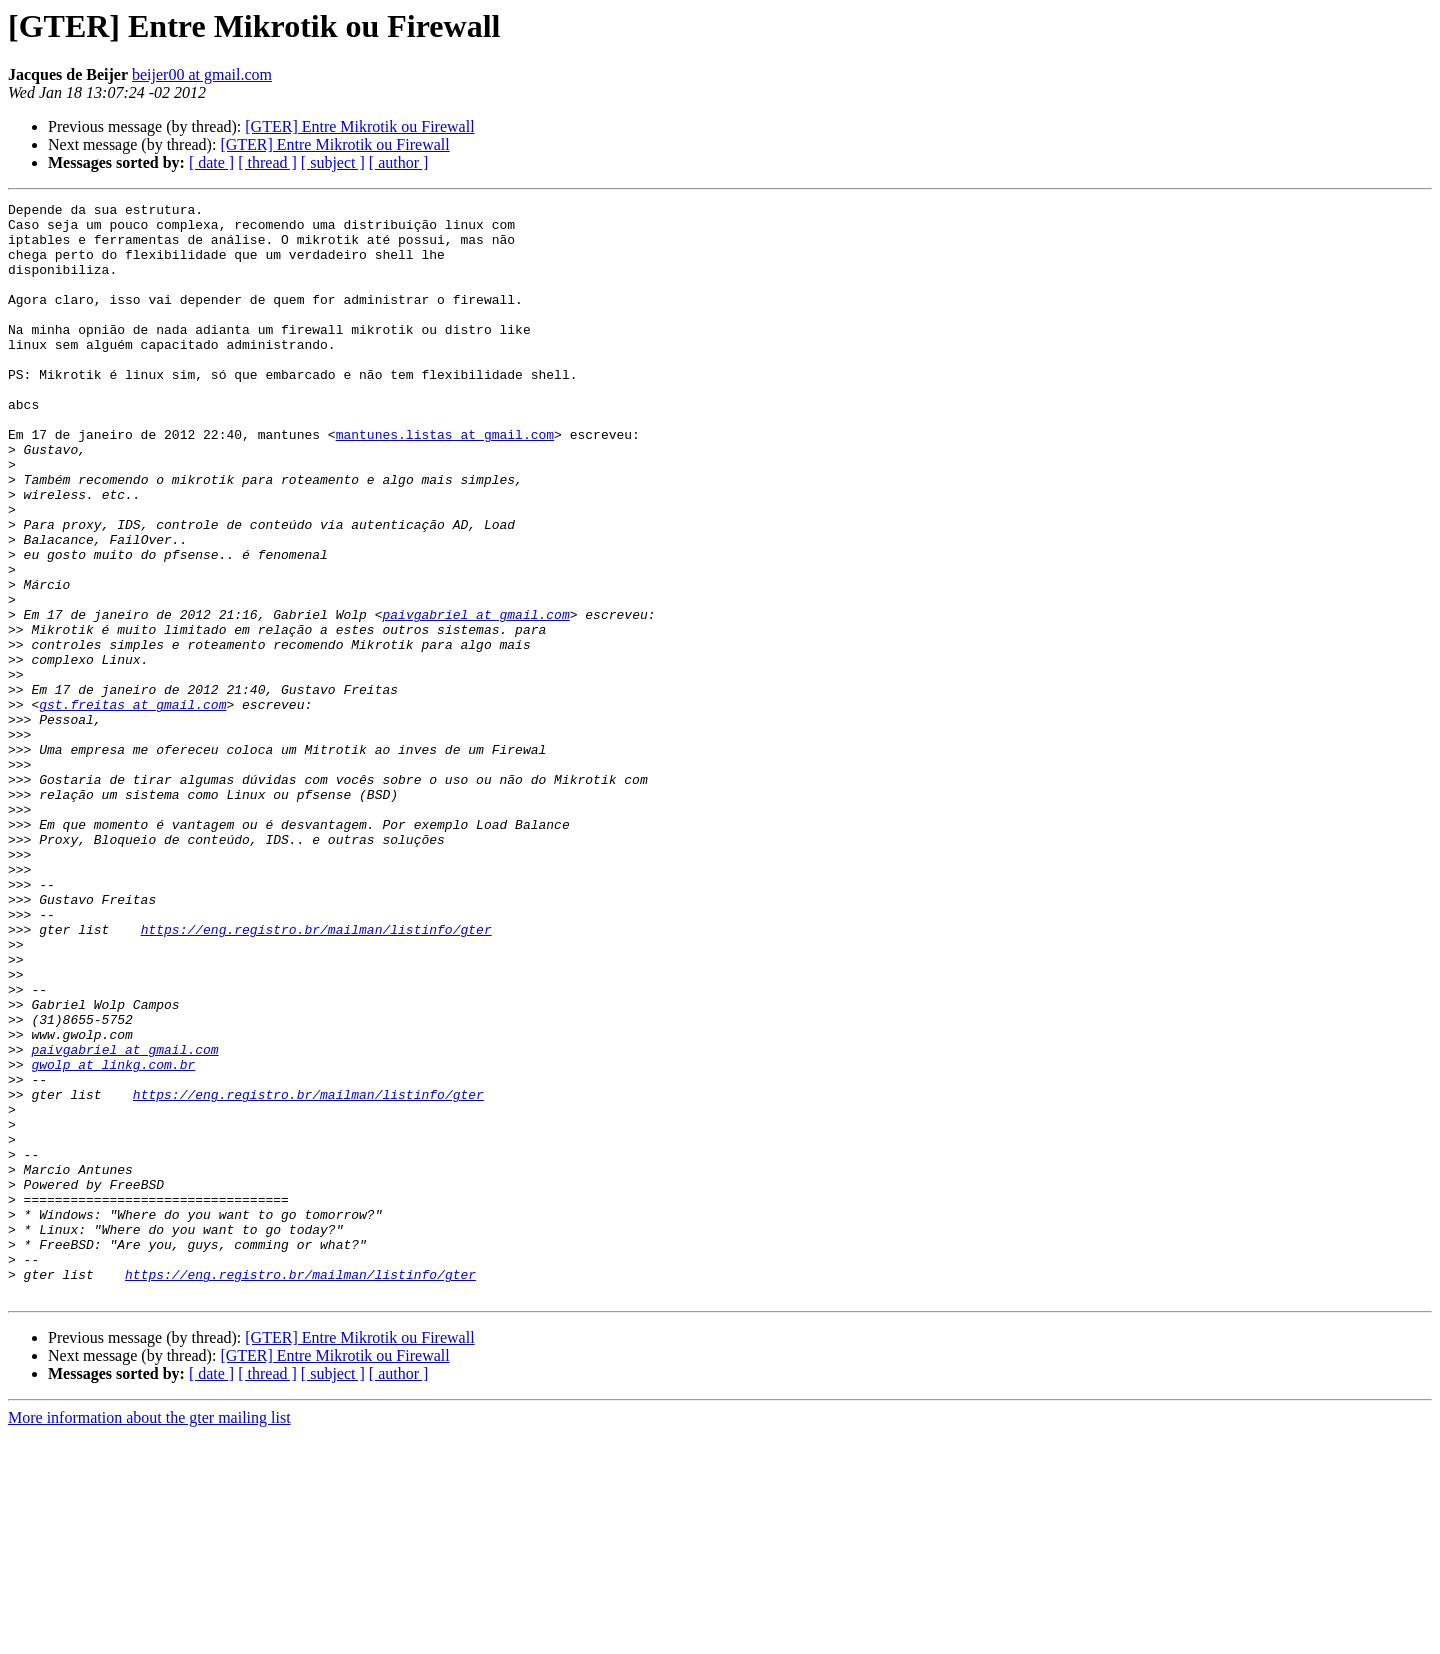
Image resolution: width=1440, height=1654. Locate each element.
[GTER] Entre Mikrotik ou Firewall (359, 126)
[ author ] (399, 162)
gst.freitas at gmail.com (132, 806)
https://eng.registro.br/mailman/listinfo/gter (316, 1076)
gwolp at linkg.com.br (113, 1238)
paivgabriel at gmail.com (475, 698)
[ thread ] (267, 162)
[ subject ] (333, 162)
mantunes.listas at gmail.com (445, 482)
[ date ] (211, 162)
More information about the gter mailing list (149, 1636)
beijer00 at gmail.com (202, 74)
